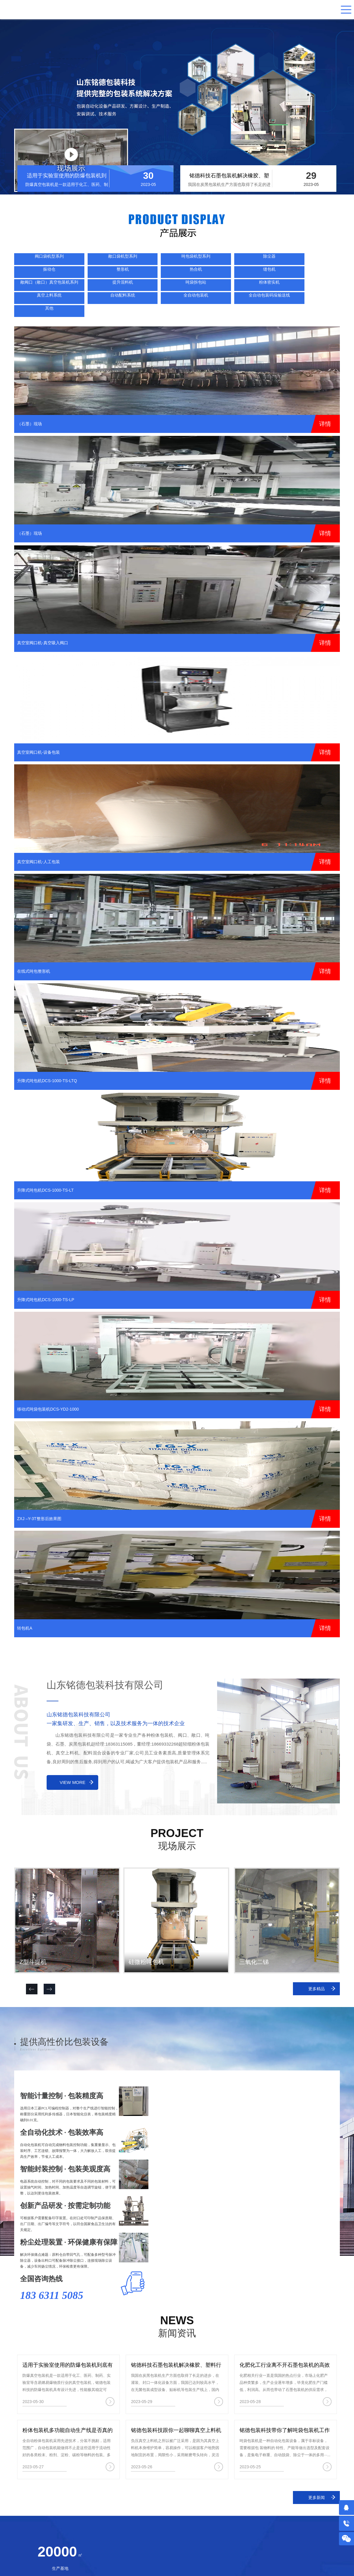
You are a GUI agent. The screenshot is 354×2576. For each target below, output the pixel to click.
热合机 (277, 260)
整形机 (236, 260)
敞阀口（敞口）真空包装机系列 (32, 277)
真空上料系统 (196, 275)
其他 (32, 289)
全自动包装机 (277, 275)
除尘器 (155, 260)
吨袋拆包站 (114, 275)
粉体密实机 (155, 275)
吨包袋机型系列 (114, 260)
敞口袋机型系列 (73, 260)
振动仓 (196, 260)
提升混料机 (73, 275)
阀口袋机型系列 (32, 260)
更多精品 (316, 1968)
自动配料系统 (236, 275)
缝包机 (318, 260)
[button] (49, 1969)
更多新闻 (316, 2476)
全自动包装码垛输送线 (317, 277)
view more (73, 1761)
